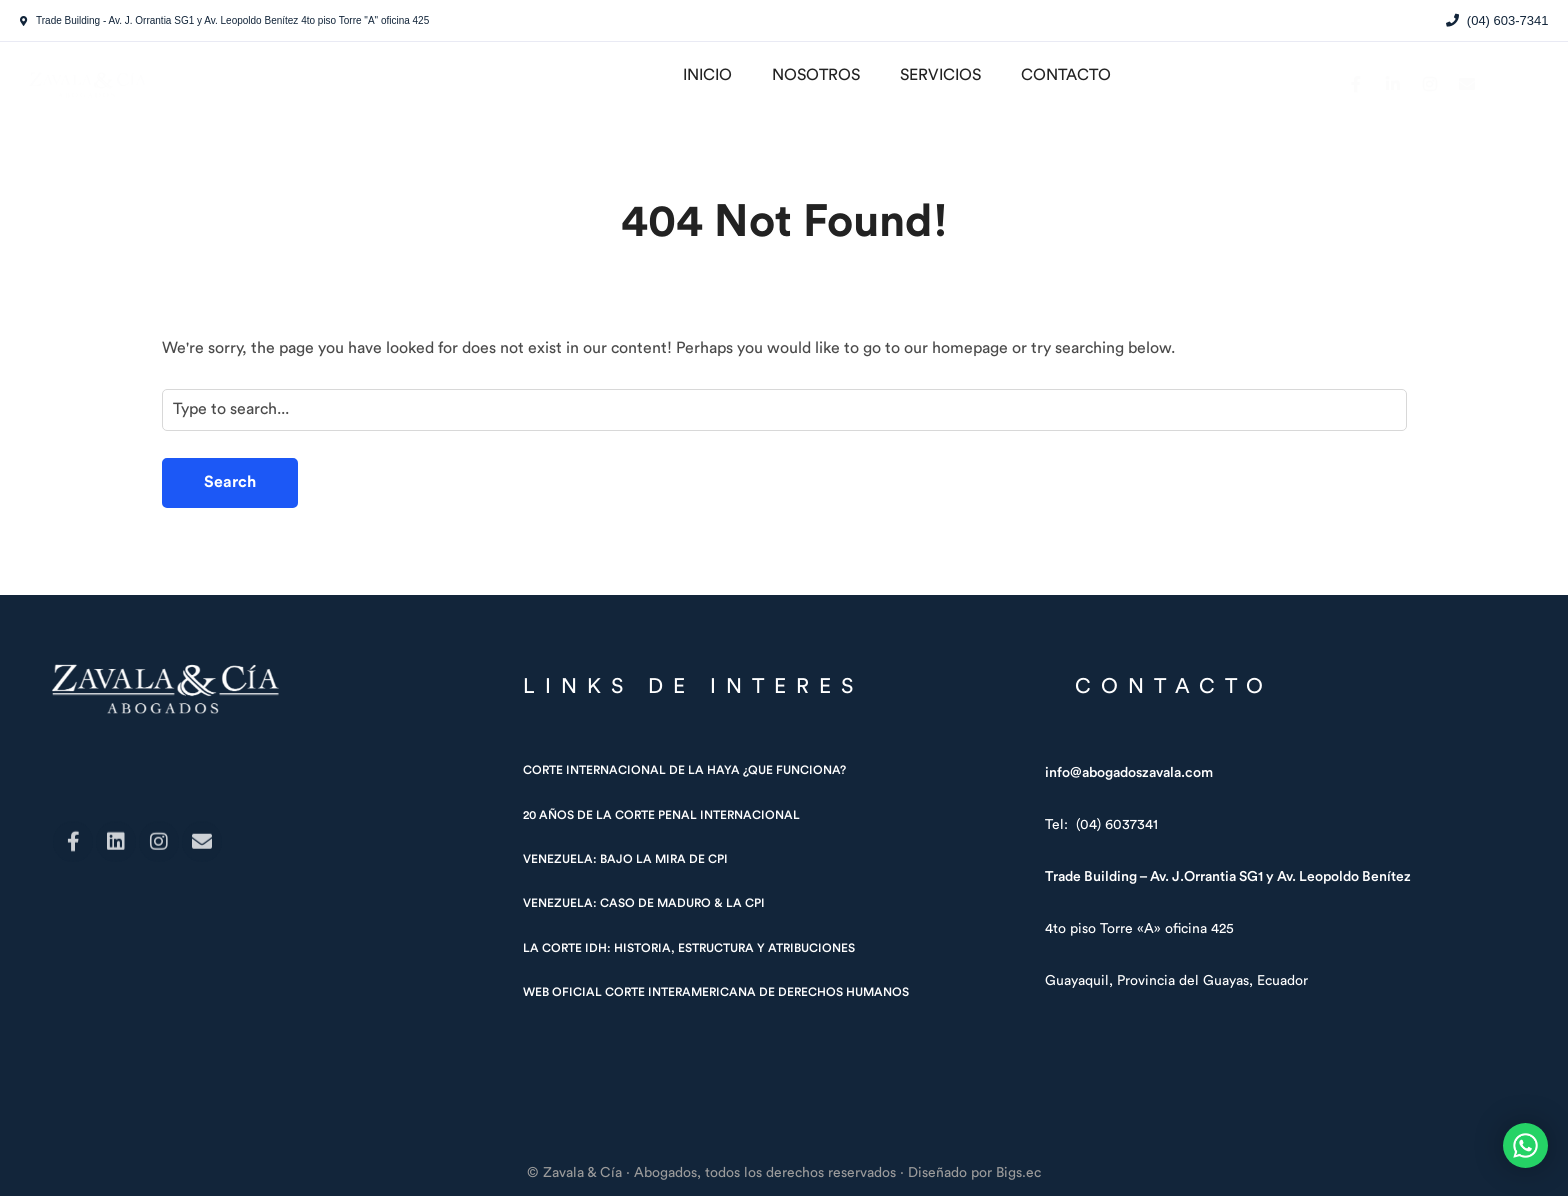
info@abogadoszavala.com (1129, 773)
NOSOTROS (816, 75)
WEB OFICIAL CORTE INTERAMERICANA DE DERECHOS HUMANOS (716, 992)
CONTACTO (1066, 75)
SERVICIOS (940, 75)
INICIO (707, 75)
